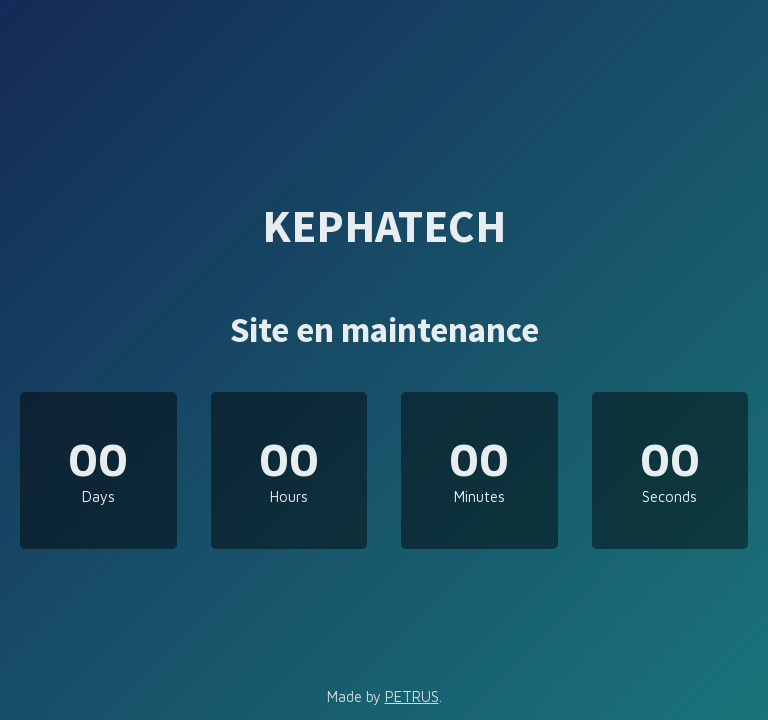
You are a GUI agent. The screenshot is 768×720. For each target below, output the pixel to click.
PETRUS (412, 696)
